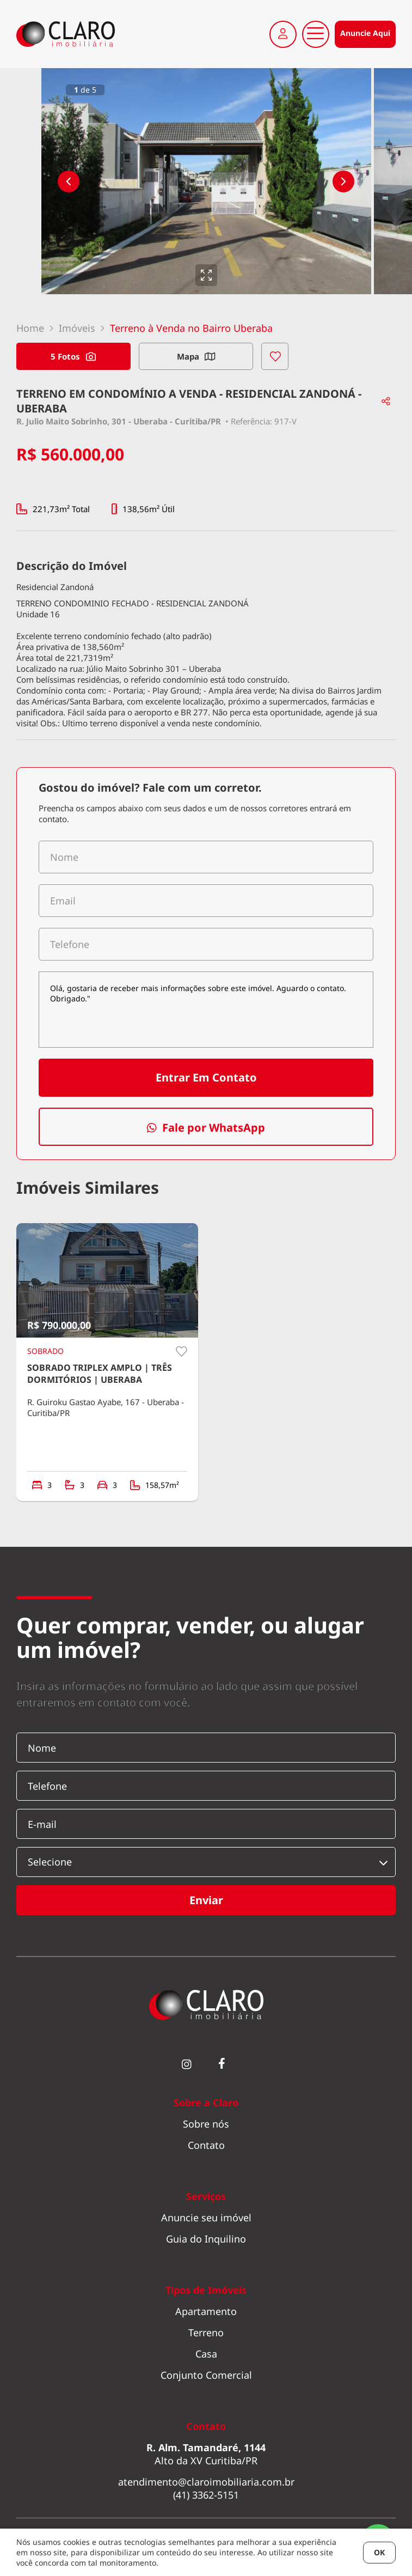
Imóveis (77, 328)
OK (379, 2552)
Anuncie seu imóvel (206, 2217)
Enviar (206, 1900)
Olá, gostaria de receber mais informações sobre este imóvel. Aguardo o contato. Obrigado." (206, 1009)
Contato (206, 2145)
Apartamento (206, 2311)
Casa (206, 2353)
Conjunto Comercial (206, 2374)
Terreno (206, 2332)
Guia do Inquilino (206, 2238)
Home (30, 328)
